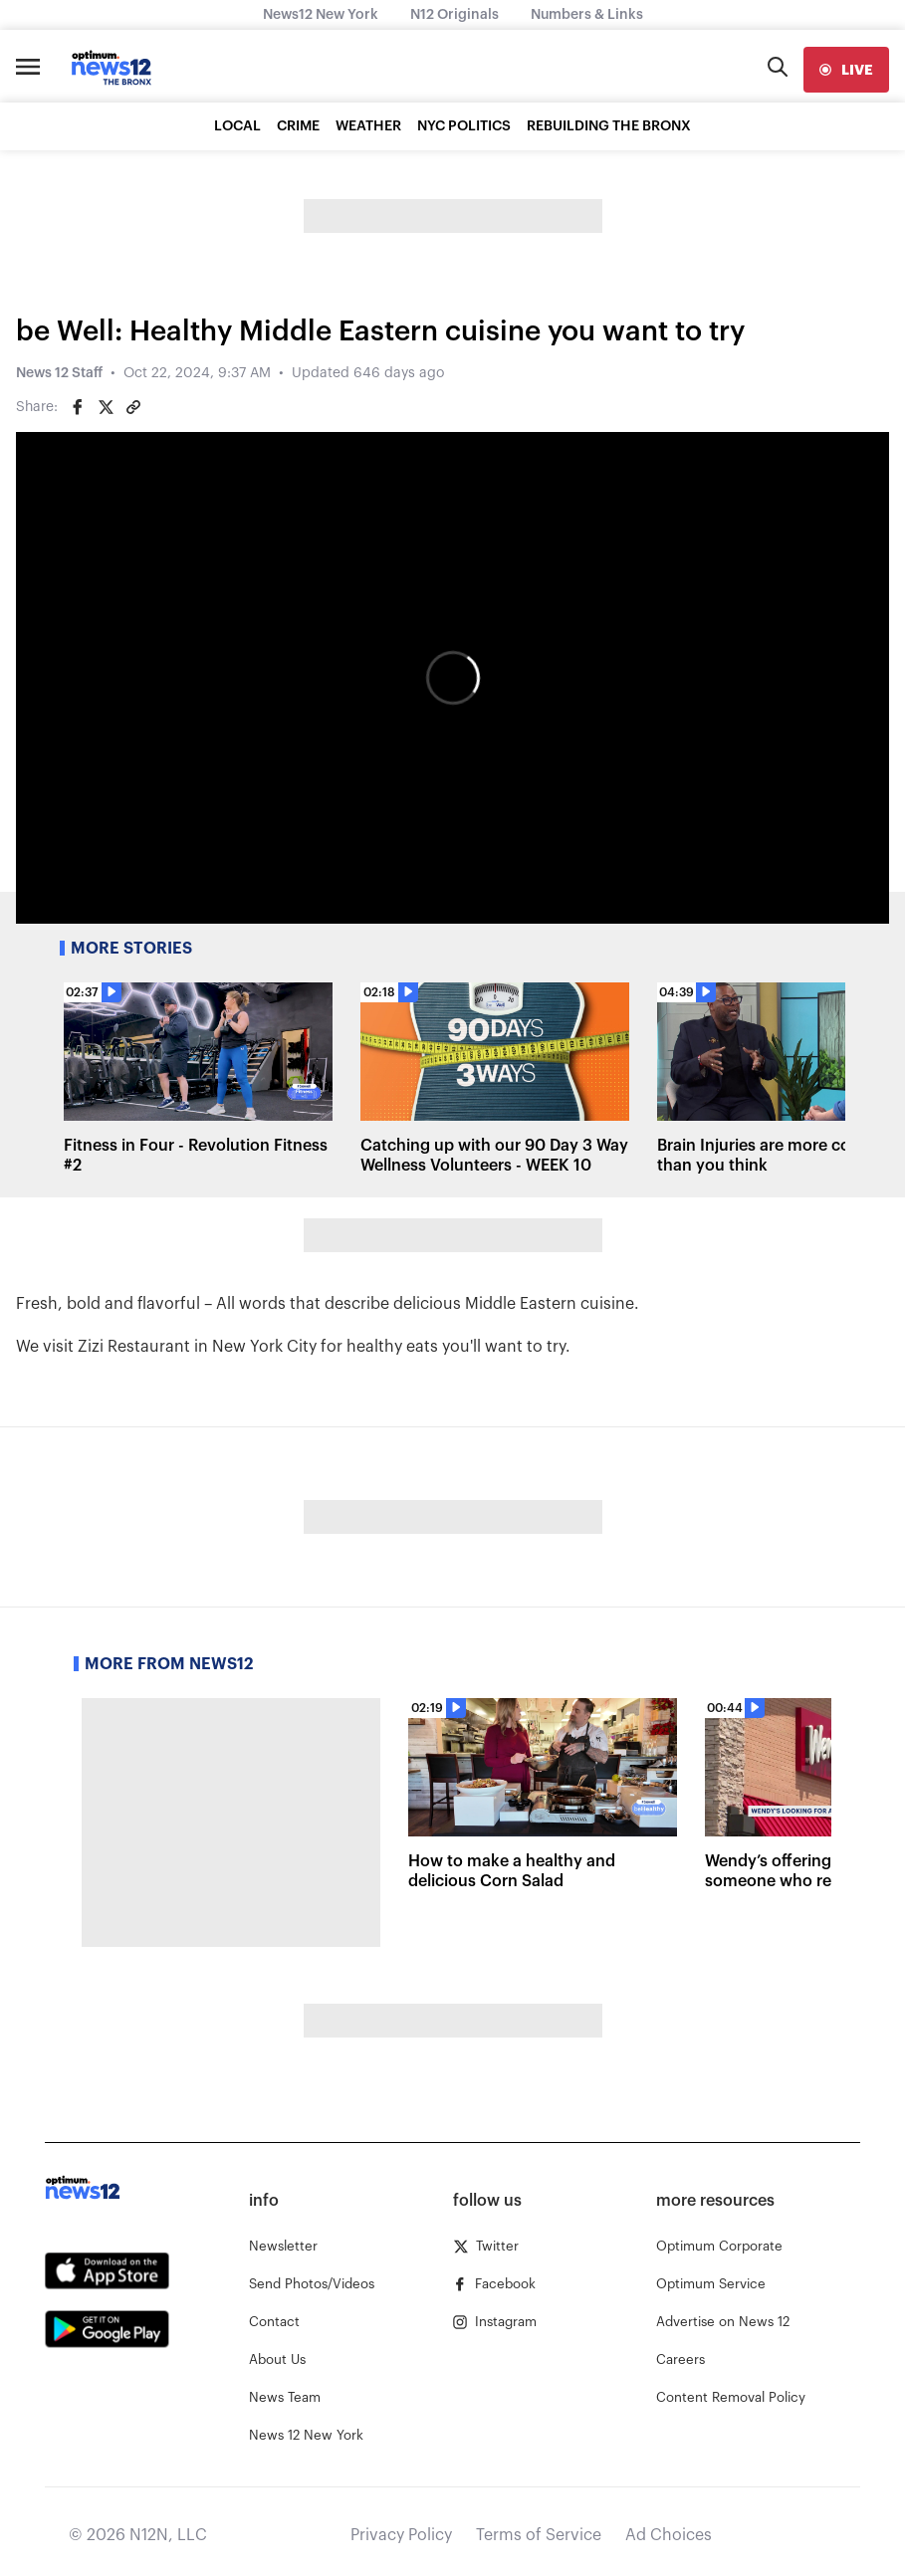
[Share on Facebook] (78, 407)
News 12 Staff (59, 373)
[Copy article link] (133, 407)
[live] (846, 70)
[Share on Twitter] (105, 407)
